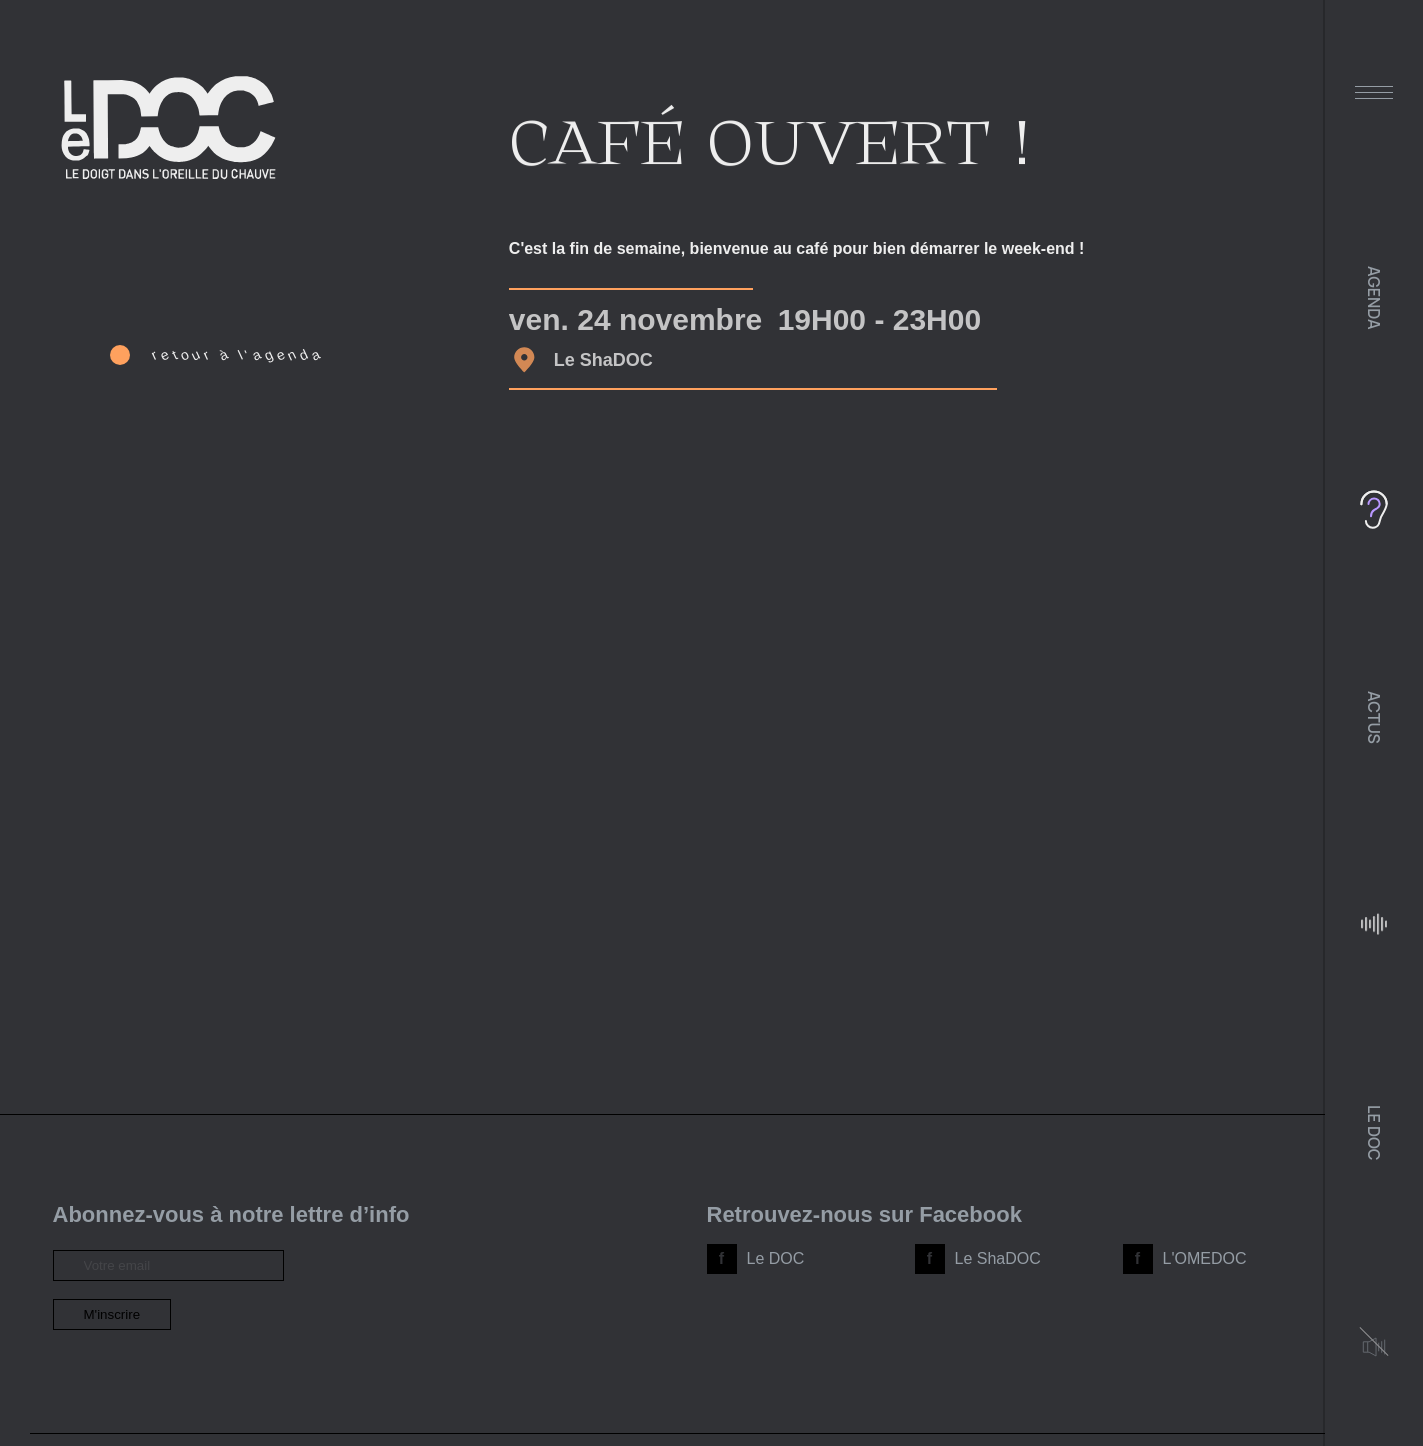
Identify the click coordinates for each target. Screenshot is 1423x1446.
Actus (1374, 717)
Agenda (1374, 298)
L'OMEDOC (1205, 1258)
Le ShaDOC (998, 1258)
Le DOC (1374, 1132)
